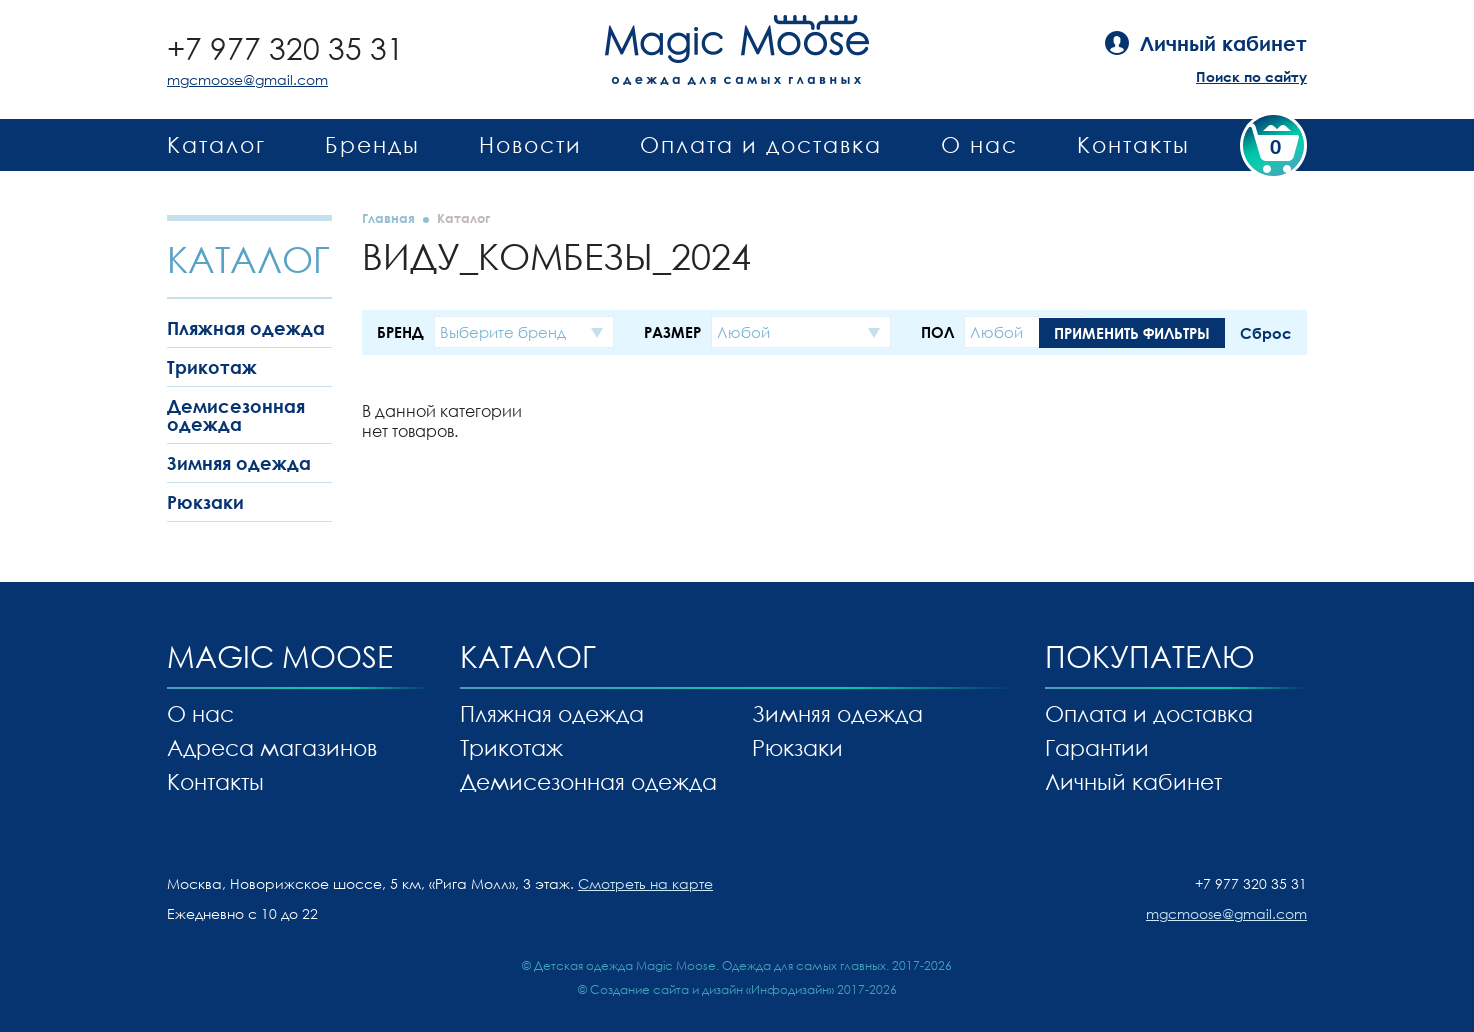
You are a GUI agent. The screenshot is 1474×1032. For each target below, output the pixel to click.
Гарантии (1097, 747)
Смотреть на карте (645, 883)
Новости (530, 144)
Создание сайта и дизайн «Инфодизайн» (712, 989)
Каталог (216, 144)
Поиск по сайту (1251, 76)
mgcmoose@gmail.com (247, 79)
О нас (979, 144)
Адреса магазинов (272, 747)
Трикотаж (212, 367)
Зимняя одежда (239, 463)
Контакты (1133, 144)
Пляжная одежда (246, 328)
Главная (388, 218)
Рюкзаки (205, 502)
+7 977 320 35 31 (285, 48)
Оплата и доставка (761, 144)
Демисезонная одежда (236, 415)
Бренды (372, 144)
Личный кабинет (1133, 781)
